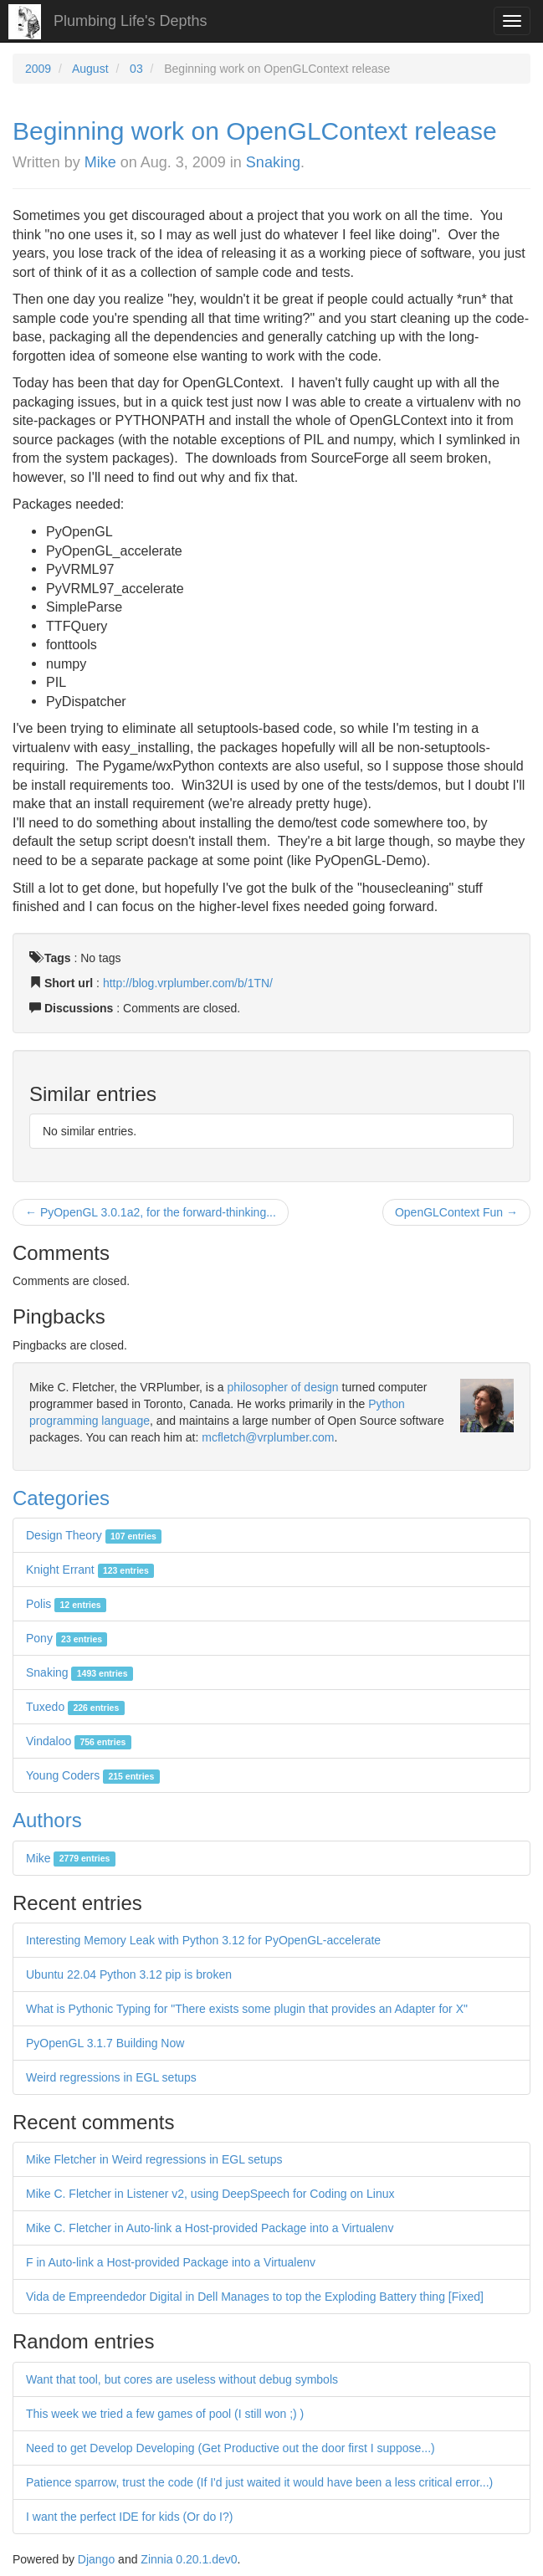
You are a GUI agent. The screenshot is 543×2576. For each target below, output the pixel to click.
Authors (47, 1820)
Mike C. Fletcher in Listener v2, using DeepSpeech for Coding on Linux (210, 2193)
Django (96, 2559)
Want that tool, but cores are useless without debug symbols (182, 2379)
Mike (100, 162)
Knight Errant (90, 1569)
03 (136, 68)
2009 (38, 68)
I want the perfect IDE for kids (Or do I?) (129, 2516)
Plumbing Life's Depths (130, 21)
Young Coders (93, 1775)
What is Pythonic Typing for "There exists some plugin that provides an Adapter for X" (247, 2008)
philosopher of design (283, 1387)
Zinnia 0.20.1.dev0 (189, 2559)
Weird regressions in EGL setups (111, 2077)
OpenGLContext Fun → (456, 1212)
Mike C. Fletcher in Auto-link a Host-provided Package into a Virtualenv (209, 2228)
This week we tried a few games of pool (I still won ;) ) (165, 2413)
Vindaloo (78, 1741)
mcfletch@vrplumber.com (268, 1437)
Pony (66, 1638)
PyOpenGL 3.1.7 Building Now (105, 2043)
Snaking (273, 162)
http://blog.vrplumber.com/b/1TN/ (188, 983)
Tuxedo (75, 1706)
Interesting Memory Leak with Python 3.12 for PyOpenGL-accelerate (203, 1940)
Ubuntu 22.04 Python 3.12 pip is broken (129, 1974)
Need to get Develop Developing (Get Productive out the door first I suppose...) (230, 2448)
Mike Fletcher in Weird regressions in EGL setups (154, 2159)
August (90, 68)
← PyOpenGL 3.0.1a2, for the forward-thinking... (150, 1212)
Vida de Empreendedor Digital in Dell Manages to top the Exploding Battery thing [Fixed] (255, 2296)
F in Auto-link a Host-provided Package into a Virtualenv (170, 2262)
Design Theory (93, 1535)
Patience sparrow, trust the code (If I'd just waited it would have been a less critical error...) (259, 2482)
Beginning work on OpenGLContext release (255, 131)
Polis (66, 1604)
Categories (61, 1498)
